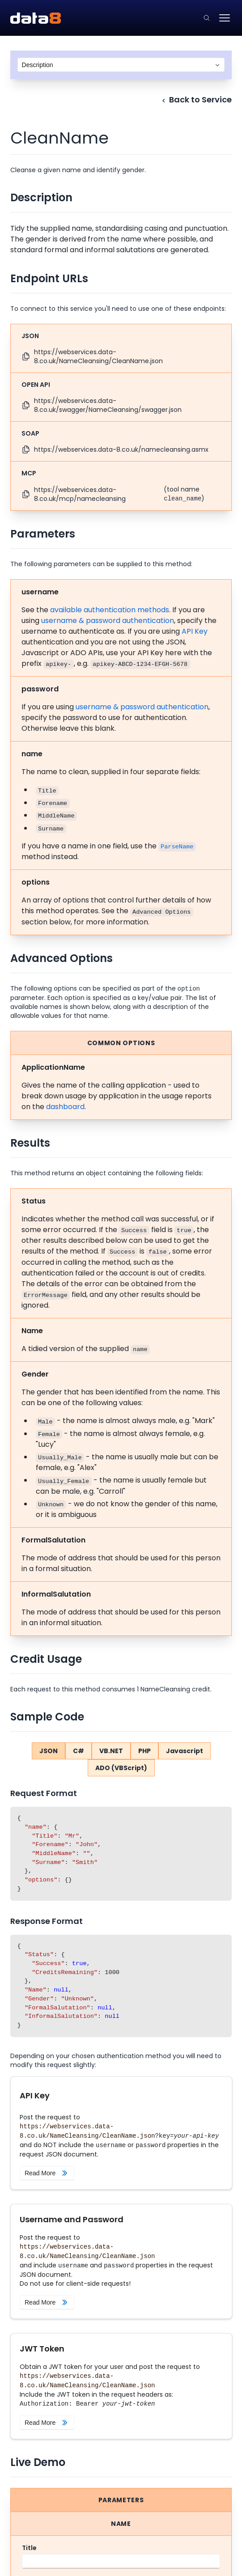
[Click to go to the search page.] (206, 17)
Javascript (184, 1750)
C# (78, 1750)
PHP (144, 1750)
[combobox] (121, 65)
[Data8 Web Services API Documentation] (35, 18)
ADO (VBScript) (121, 1767)
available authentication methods (109, 610)
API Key (195, 631)
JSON (48, 1750)
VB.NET (111, 1750)
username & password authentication (107, 620)
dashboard (65, 1107)
